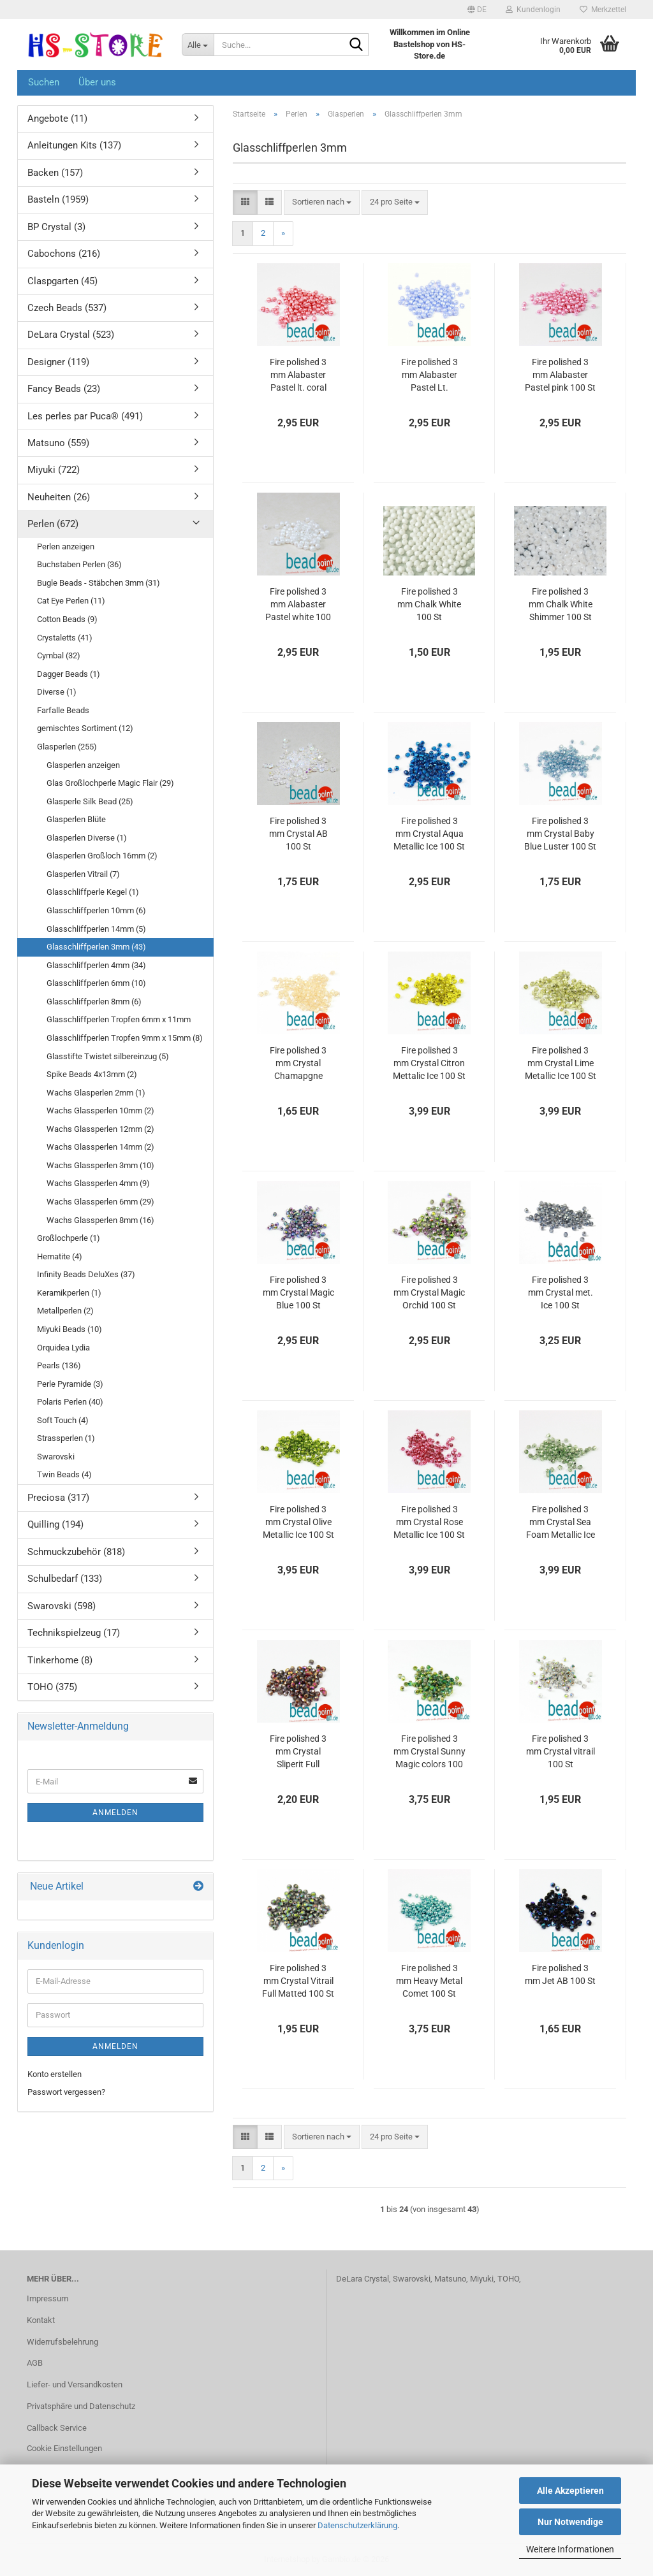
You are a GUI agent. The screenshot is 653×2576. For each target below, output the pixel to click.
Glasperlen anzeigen (83, 765)
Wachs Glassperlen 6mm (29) (100, 1201)
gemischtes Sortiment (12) (85, 728)
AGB (35, 2363)
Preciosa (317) (58, 1497)
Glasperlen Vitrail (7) (83, 874)
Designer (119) (58, 362)
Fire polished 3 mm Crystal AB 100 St (298, 833)
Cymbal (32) (58, 655)
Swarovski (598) (61, 1606)
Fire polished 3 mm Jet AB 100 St (560, 1974)
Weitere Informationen (570, 2549)
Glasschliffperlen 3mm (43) (96, 947)
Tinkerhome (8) (59, 1660)
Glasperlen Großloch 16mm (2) (102, 855)
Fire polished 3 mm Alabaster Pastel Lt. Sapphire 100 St (429, 375)
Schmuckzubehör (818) (76, 1552)
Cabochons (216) (63, 253)
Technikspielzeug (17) (73, 1633)
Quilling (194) (55, 1524)
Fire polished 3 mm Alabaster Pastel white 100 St (298, 604)
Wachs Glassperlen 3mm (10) (100, 1165)
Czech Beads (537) (66, 308)
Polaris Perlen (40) (70, 1402)
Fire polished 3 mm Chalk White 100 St (429, 604)
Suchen (43, 82)
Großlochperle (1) (68, 1238)
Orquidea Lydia (63, 1347)
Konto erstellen (54, 2074)
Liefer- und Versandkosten (74, 2384)
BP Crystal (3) (56, 227)
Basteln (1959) (58, 199)
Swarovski (56, 1456)
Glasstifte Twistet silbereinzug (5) (108, 1056)
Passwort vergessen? (66, 2092)
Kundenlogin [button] (533, 9)
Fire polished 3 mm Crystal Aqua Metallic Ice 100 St (429, 833)
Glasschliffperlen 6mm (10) (96, 983)
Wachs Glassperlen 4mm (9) (98, 1183)
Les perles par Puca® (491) (85, 416)
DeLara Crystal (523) (70, 334)
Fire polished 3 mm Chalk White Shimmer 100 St (560, 604)
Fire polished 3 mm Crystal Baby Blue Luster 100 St (560, 833)
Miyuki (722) (53, 469)
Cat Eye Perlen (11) (71, 600)
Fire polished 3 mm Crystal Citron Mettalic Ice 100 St (429, 1063)
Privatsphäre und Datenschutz (81, 2406)
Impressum (47, 2298)
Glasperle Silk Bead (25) (90, 801)
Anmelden (115, 1812)
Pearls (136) (59, 1365)
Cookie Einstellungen (64, 2448)
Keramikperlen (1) (69, 1293)
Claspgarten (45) (62, 281)
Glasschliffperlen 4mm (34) (96, 965)
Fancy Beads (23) (63, 388)
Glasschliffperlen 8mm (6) (94, 1001)
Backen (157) (55, 172)
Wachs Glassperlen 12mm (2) (100, 1129)
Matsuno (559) (58, 443)
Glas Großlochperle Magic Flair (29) (110, 783)
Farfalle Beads (63, 710)
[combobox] (322, 202)
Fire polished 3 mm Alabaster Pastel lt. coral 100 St (298, 375)
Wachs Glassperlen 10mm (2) (100, 1110)
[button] (477, 9)
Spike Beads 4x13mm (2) (92, 1074)
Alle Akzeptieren (570, 2491)
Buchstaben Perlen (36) (79, 564)
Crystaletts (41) (64, 637)
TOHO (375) (52, 1687)
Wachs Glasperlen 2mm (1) (96, 1092)
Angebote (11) (57, 118)
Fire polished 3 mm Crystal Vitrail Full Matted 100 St (298, 1981)
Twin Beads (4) (64, 1474)
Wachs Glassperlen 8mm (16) (100, 1220)
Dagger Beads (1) (68, 674)
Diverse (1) (57, 692)
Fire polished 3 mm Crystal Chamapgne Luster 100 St (298, 1063)
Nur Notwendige (570, 2522)
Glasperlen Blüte (76, 819)
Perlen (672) (52, 524)
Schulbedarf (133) (64, 1578)
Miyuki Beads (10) (69, 1329)
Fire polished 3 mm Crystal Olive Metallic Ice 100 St (298, 1522)
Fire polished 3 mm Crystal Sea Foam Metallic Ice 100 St (560, 1522)
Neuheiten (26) (58, 497)
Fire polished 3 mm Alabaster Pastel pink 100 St (560, 375)
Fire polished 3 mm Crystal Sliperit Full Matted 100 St (298, 1751)
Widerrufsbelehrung (62, 2342)
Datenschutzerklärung (357, 2525)
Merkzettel (603, 9)
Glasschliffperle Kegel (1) (93, 892)
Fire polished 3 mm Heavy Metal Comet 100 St (429, 1981)
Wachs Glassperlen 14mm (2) (100, 1147)
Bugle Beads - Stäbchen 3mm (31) (98, 583)
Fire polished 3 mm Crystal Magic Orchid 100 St (429, 1292)
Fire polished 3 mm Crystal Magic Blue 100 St (298, 1292)
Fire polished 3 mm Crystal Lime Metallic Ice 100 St (560, 1063)
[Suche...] (198, 44)
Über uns (97, 82)
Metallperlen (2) (65, 1310)
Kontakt (41, 2320)
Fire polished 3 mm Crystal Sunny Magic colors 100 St (429, 1751)
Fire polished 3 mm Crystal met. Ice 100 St (560, 1292)
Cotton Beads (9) (67, 619)
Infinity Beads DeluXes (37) (86, 1274)
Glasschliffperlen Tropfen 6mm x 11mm (119, 1019)
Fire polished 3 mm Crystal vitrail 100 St (560, 1751)
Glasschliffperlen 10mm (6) (96, 910)
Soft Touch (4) (63, 1420)
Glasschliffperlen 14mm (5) (96, 929)
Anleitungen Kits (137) (74, 145)
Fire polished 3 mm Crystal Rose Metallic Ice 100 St (429, 1522)
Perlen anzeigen (65, 546)
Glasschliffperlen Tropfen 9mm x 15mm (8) (125, 1038)
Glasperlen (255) (67, 746)
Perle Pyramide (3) (70, 1384)
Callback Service (57, 2428)
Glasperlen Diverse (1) (87, 838)
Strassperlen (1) (66, 1438)
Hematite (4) (59, 1256)
